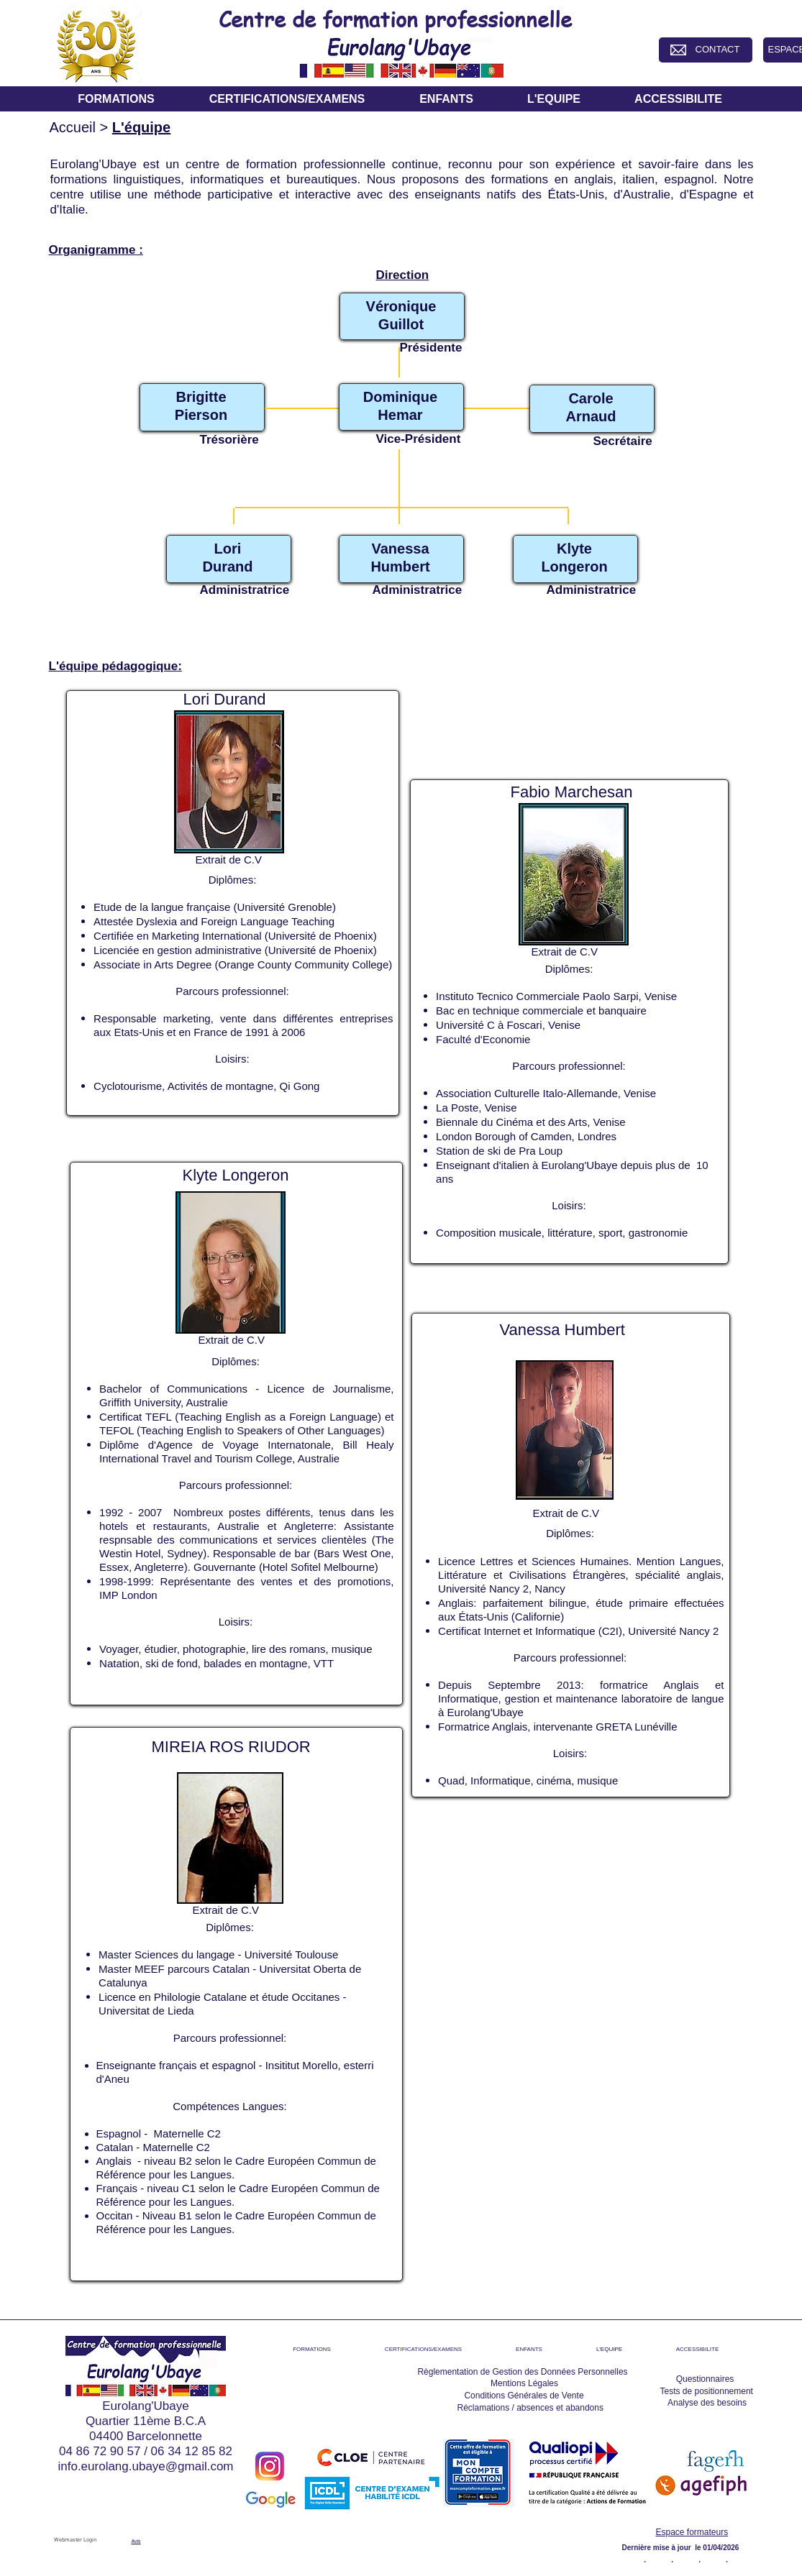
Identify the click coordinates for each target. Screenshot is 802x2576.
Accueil (73, 127)
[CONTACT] (717, 50)
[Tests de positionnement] (706, 2391)
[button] (116, 99)
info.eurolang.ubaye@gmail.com (145, 2466)
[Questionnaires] (705, 2379)
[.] (645, 2558)
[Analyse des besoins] (707, 2402)
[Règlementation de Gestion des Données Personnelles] (523, 2371)
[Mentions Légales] (525, 2383)
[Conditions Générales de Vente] (524, 2395)
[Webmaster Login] (75, 2540)
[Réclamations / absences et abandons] (530, 2407)
